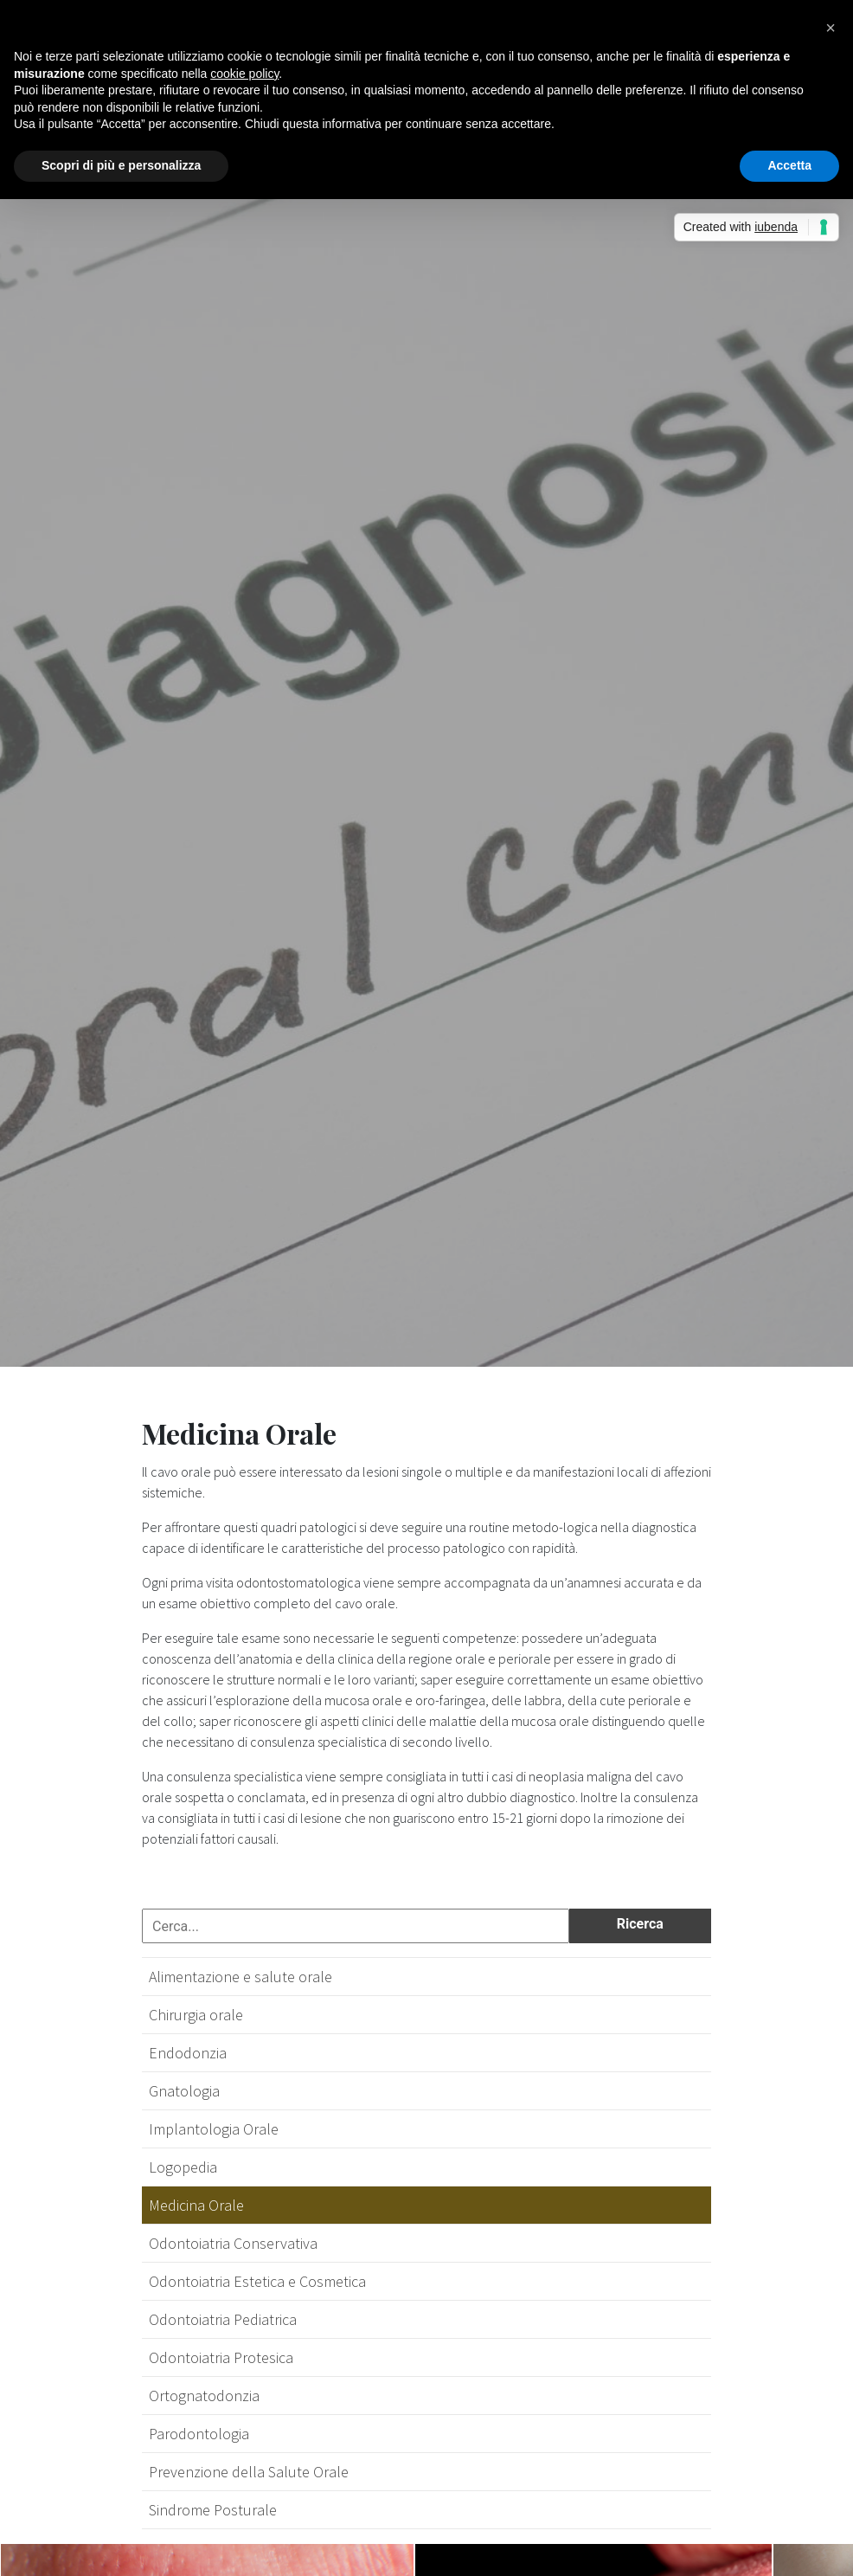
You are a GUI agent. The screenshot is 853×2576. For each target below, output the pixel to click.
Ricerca (640, 1924)
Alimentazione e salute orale (240, 1977)
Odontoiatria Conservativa (233, 2243)
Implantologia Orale (214, 2129)
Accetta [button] (789, 165)
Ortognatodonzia (204, 2395)
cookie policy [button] (244, 73)
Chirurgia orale (196, 2015)
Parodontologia (199, 2434)
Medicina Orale (196, 2205)
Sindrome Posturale (213, 2510)
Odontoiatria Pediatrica (223, 2319)
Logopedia (183, 2167)
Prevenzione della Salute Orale (249, 2472)
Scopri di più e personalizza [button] (121, 165)
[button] (830, 28)
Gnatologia (184, 2091)
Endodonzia (188, 2053)
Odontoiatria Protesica (221, 2357)
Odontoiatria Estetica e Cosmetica (257, 2281)
